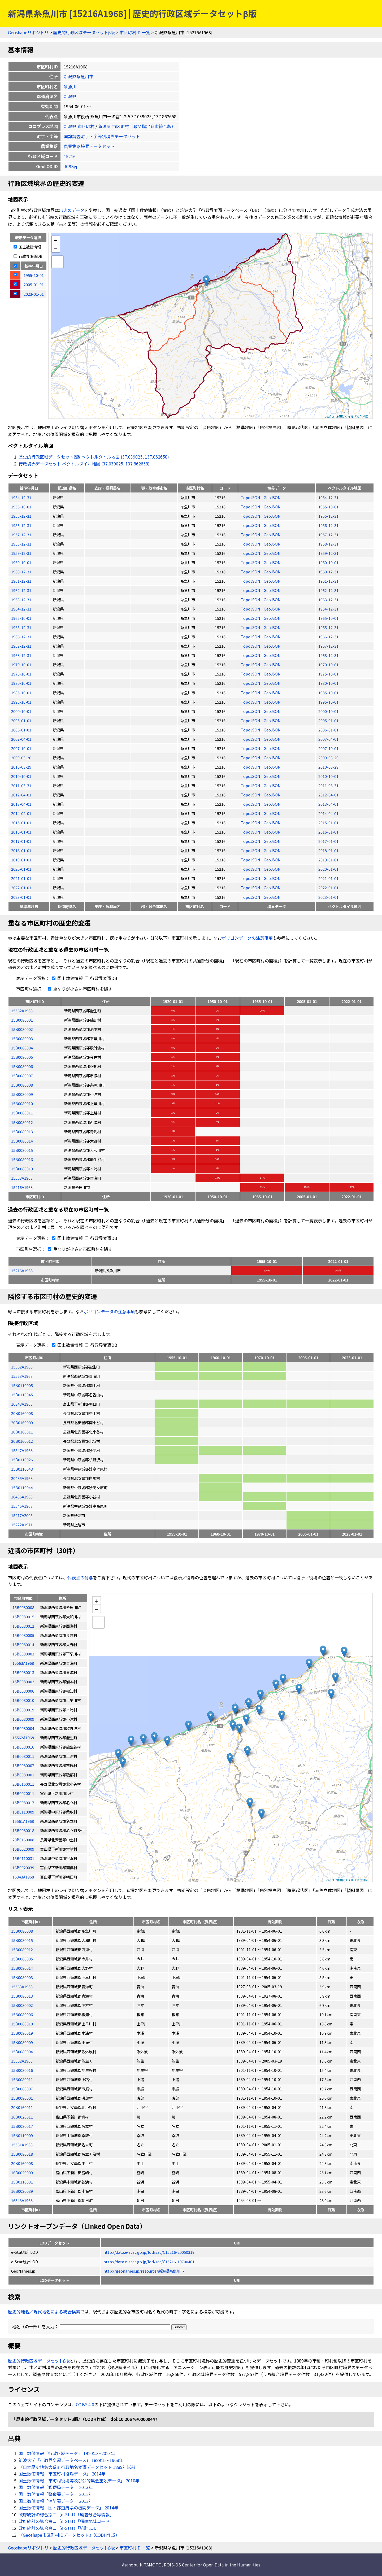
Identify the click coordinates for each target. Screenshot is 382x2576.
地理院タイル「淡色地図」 (353, 416)
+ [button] (56, 240)
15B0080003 (22, 1038)
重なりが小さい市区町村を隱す (79, 989)
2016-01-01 (21, 832)
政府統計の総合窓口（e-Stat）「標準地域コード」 (66, 2521)
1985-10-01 (21, 692)
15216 (70, 156)
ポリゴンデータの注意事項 (247, 938)
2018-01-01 (21, 850)
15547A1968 (22, 1450)
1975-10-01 (21, 674)
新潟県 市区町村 (79, 126)
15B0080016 (22, 1159)
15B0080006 (22, 1066)
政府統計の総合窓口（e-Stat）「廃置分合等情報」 (66, 2514)
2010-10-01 (21, 776)
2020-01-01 (21, 869)
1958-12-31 (21, 544)
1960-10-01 (21, 562)
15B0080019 (22, 1168)
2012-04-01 (21, 794)
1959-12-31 (21, 553)
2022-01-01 (21, 887)
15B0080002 (22, 1029)
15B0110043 (22, 1469)
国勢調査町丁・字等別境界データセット (102, 136)
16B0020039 (22, 2191)
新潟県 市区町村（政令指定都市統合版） (137, 126)
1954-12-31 (21, 497)
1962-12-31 (21, 590)
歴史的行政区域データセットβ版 (84, 32)
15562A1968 (22, 1010)
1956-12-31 (21, 525)
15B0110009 (22, 2135)
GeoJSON (272, 497)
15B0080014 (22, 1141)
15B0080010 (22, 1103)
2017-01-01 (21, 841)
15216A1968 (22, 1187)
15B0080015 (22, 1150)
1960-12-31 (21, 571)
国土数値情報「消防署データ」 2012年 (56, 2501)
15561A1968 (22, 2144)
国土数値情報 (27, 247)
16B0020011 (22, 2117)
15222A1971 (22, 1524)
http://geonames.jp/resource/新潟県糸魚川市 (143, 2271)
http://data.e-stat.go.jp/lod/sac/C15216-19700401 (148, 2261)
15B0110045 (22, 1394)
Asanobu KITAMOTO (142, 2564)
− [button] (56, 248)
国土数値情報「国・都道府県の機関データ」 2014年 (68, 2507)
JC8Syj (70, 166)
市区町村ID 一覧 (134, 32)
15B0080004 (22, 1048)
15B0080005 (22, 1057)
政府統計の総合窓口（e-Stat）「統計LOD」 (60, 2528)
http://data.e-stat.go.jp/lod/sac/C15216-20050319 (148, 2252)
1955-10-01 (21, 506)
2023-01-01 (21, 897)
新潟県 (70, 96)
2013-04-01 (21, 804)
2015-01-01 (21, 822)
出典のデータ (71, 210)
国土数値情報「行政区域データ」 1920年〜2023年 (67, 2453)
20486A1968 (22, 1497)
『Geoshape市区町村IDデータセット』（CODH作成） (69, 2535)
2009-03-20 (21, 757)
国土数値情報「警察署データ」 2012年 (56, 2494)
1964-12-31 (21, 609)
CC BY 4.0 (85, 2404)
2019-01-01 (21, 859)
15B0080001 (22, 1020)
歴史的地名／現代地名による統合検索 (44, 2311)
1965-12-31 (21, 627)
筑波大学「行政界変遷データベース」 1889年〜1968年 (71, 2460)
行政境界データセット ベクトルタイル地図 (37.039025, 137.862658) (84, 463)
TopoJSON (251, 497)
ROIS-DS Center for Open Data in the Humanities (212, 2564)
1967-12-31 (21, 646)
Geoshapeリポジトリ (28, 32)
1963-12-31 (21, 599)
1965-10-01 (21, 618)
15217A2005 (22, 1515)
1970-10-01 (21, 664)
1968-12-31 (21, 655)
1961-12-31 (21, 581)
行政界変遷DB (28, 256)
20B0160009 (22, 1422)
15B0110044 (22, 1487)
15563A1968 (22, 1178)
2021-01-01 (21, 878)
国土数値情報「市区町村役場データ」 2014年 (62, 2473)
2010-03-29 (21, 767)
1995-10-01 (21, 702)
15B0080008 (22, 1085)
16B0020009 (22, 2172)
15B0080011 (22, 1112)
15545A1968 (22, 1506)
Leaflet (329, 416)
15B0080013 (22, 1131)
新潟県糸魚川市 (78, 76)
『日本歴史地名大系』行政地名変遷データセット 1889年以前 (77, 2467)
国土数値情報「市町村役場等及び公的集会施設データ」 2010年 (79, 2480)
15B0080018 (22, 2154)
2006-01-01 (21, 730)
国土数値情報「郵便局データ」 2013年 (56, 2487)
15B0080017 (22, 2126)
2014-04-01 (21, 813)
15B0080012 (22, 1122)
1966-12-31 (21, 636)
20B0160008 (22, 1413)
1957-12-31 (21, 534)
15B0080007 (22, 1075)
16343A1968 (22, 1404)
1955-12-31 (21, 516)
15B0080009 (22, 1094)
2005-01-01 (21, 720)
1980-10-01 (21, 683)
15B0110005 (22, 1385)
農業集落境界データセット (89, 146)
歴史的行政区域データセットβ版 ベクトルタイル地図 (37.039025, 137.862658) (94, 457)
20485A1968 (22, 1478)
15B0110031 (22, 2182)
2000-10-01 (21, 711)
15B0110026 (22, 1459)
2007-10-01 (21, 748)
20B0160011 (22, 1432)
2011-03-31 (21, 785)
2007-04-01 (21, 739)
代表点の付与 (80, 1577)
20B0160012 (22, 1441)
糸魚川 (70, 86)
